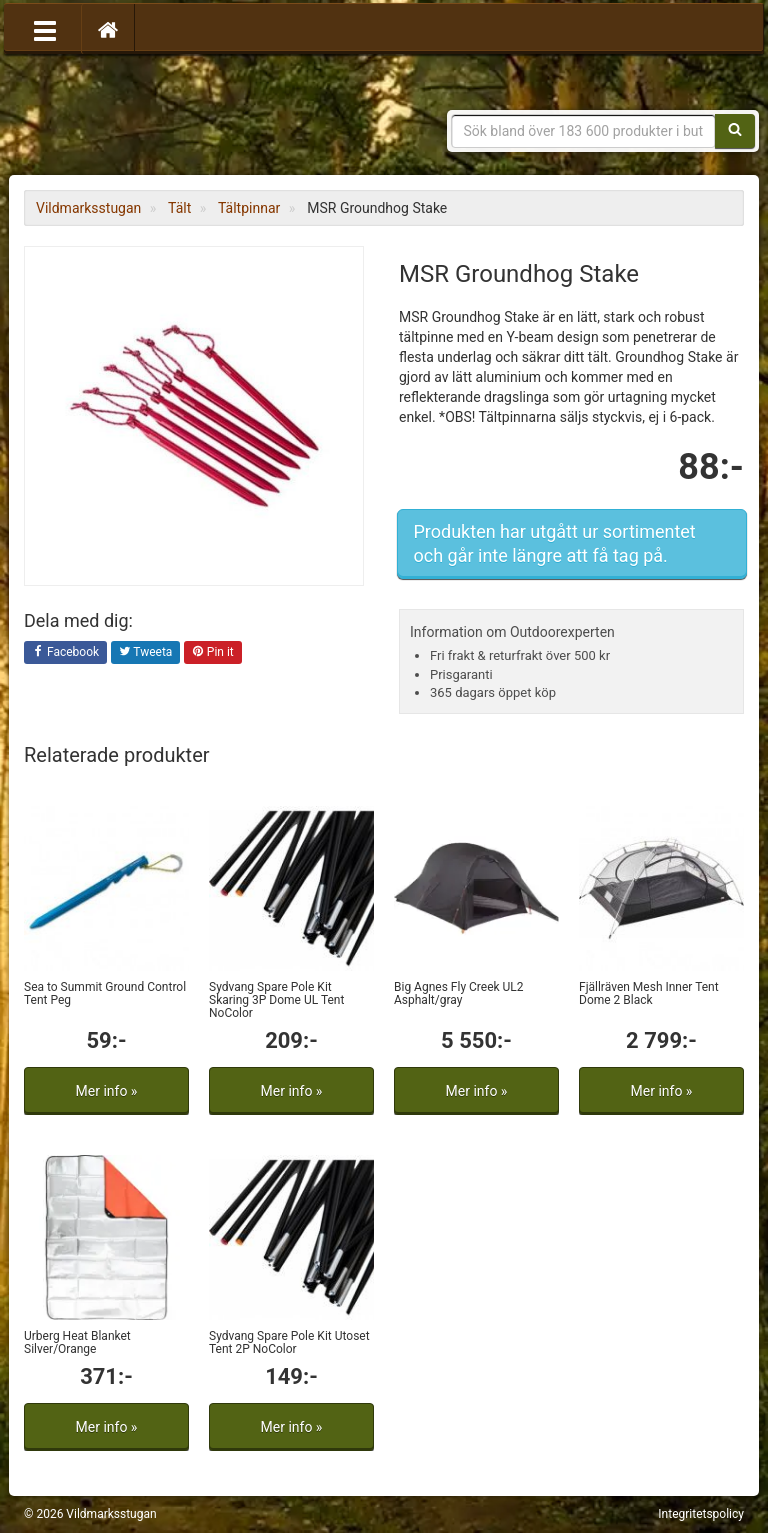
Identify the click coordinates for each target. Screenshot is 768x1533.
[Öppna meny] (45, 29)
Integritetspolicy (701, 1514)
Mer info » (107, 1091)
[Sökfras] (584, 131)
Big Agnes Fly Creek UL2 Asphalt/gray (459, 993)
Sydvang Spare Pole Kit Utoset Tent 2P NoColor (289, 1342)
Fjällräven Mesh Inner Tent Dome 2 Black (649, 993)
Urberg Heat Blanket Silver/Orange (77, 1342)
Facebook (65, 653)
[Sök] (735, 131)
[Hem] (108, 29)
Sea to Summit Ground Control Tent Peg (105, 993)
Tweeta (146, 653)
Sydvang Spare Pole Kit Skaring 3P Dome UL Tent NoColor (276, 1000)
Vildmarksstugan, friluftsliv (211, 117)
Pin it (213, 653)
